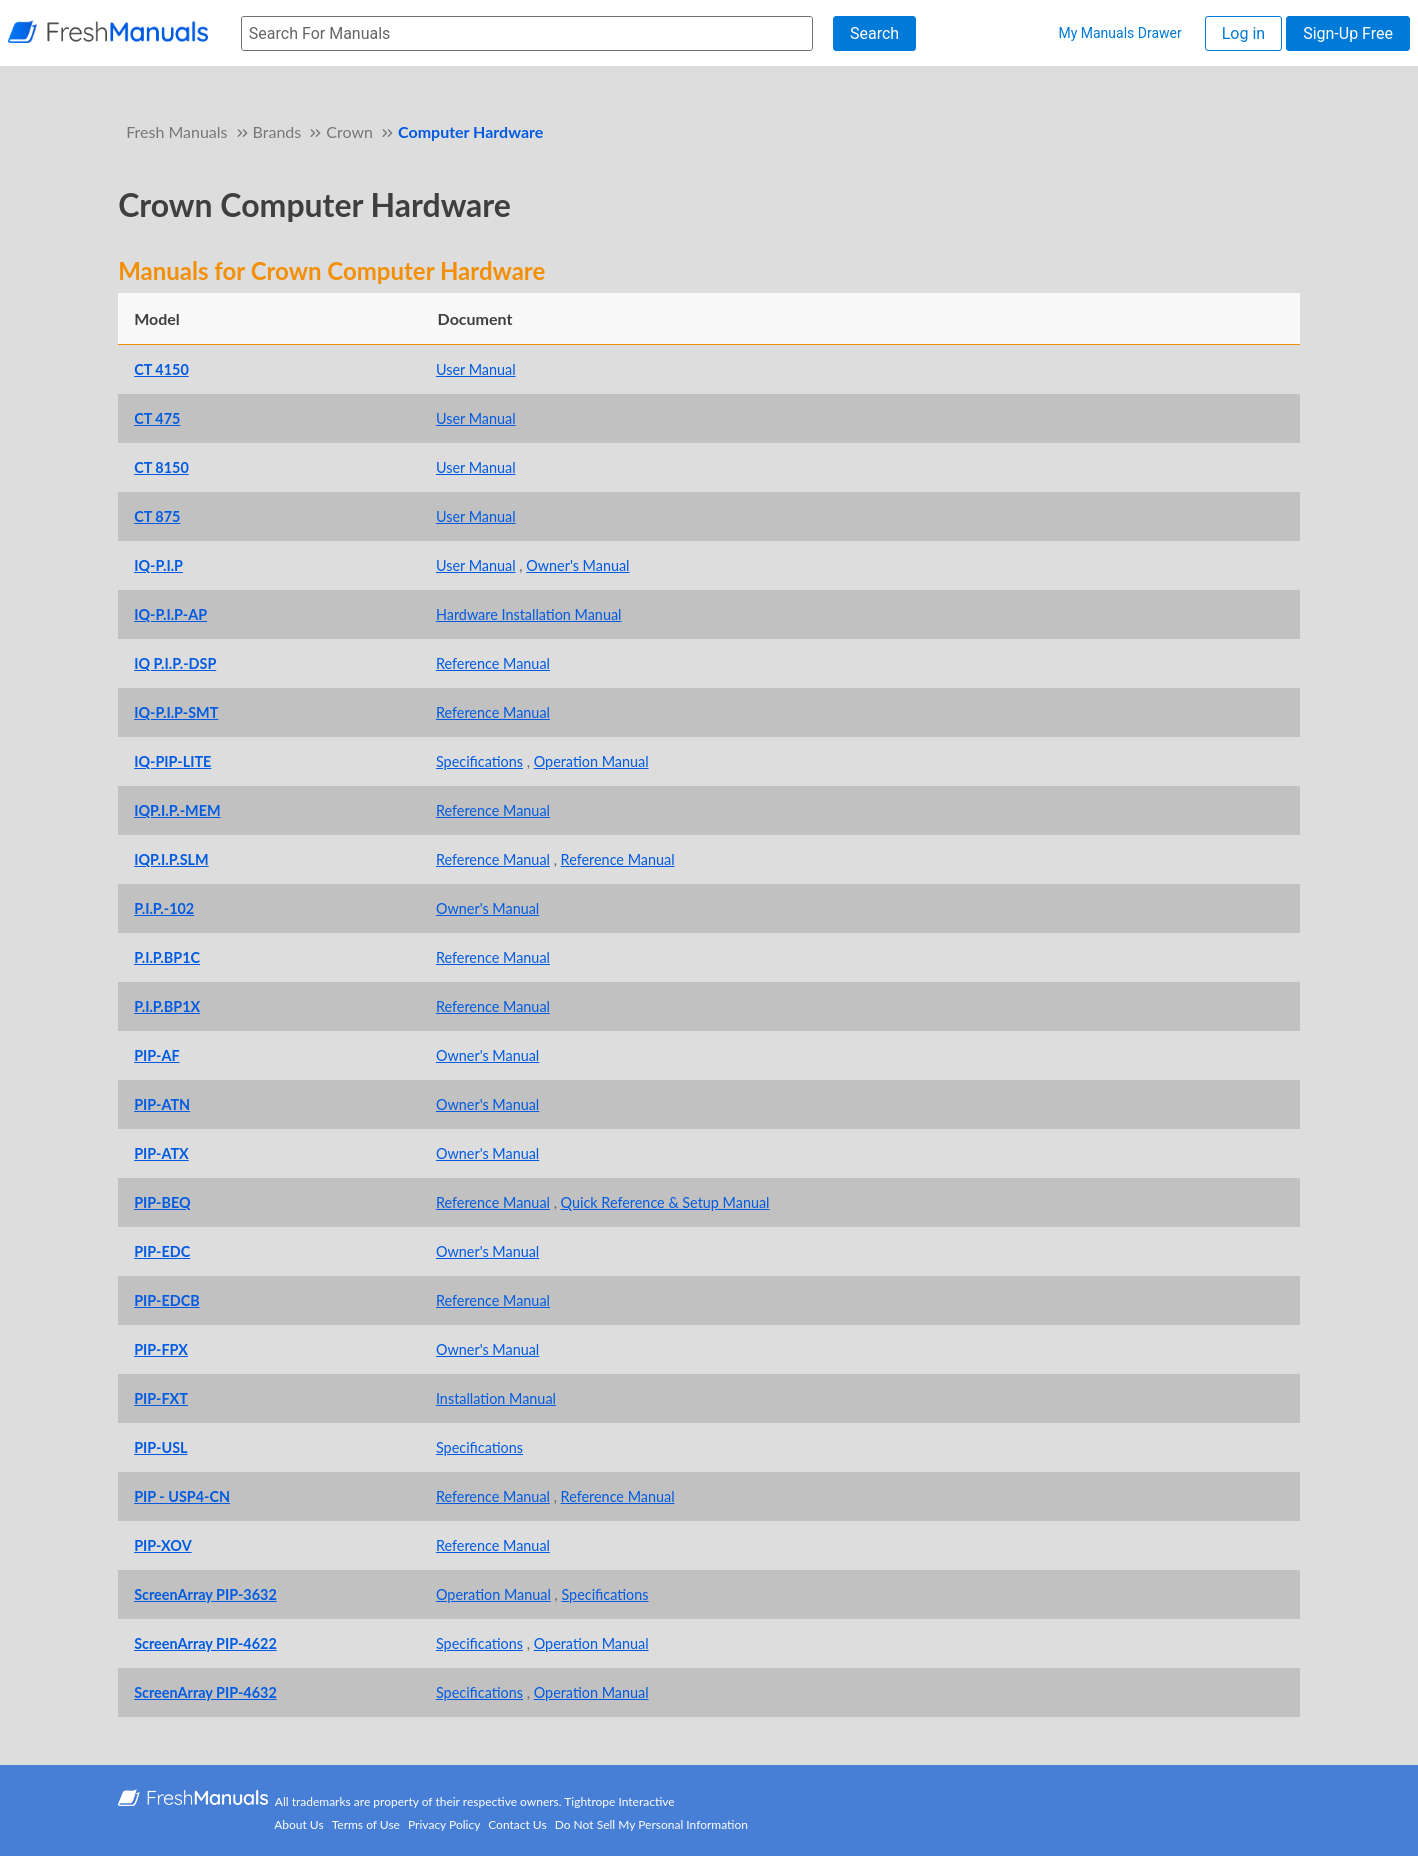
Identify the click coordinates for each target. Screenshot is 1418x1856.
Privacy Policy (444, 1824)
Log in (1243, 33)
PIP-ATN (162, 1104)
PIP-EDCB (167, 1300)
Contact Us (517, 1824)
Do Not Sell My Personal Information (651, 1824)
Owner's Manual (577, 565)
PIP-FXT (161, 1398)
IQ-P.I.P (158, 565)
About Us (298, 1824)
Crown (349, 131)
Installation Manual (496, 1398)
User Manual (476, 369)
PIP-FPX (161, 1349)
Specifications (479, 761)
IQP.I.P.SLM (171, 859)
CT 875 (157, 516)
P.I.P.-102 (164, 908)
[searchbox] (527, 33)
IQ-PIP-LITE (172, 761)
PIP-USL (160, 1447)
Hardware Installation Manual (529, 614)
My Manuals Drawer (1119, 33)
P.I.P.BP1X (167, 1006)
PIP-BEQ (162, 1202)
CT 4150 (161, 369)
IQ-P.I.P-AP (170, 614)
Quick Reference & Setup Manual (665, 1202)
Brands (277, 131)
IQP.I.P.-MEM (177, 810)
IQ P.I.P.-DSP (175, 663)
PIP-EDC (162, 1251)
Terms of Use (366, 1824)
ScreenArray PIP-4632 (205, 1692)
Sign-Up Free (1348, 33)
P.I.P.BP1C (167, 957)
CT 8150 (161, 467)
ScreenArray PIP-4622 (205, 1643)
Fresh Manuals (176, 131)
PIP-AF (156, 1055)
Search (874, 33)
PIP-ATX (161, 1153)
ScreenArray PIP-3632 (205, 1594)
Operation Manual (591, 761)
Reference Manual (493, 663)
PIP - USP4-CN (182, 1496)
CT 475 (157, 418)
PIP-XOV (163, 1545)
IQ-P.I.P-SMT (176, 712)
